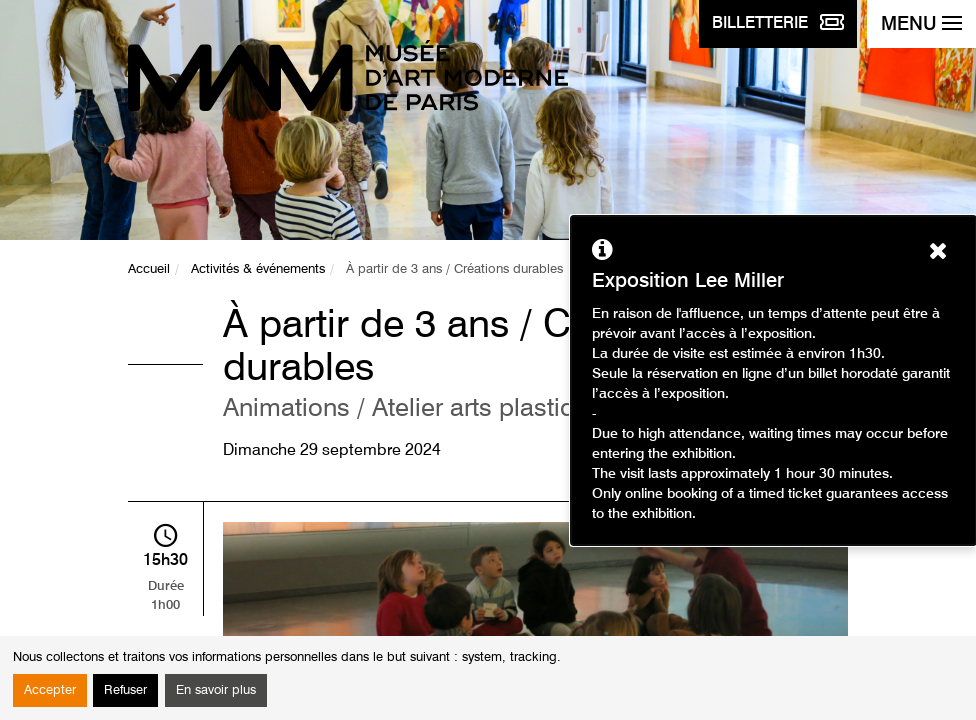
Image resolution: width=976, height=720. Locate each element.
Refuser (125, 690)
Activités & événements (258, 269)
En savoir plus (216, 690)
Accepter (50, 690)
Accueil (149, 269)
